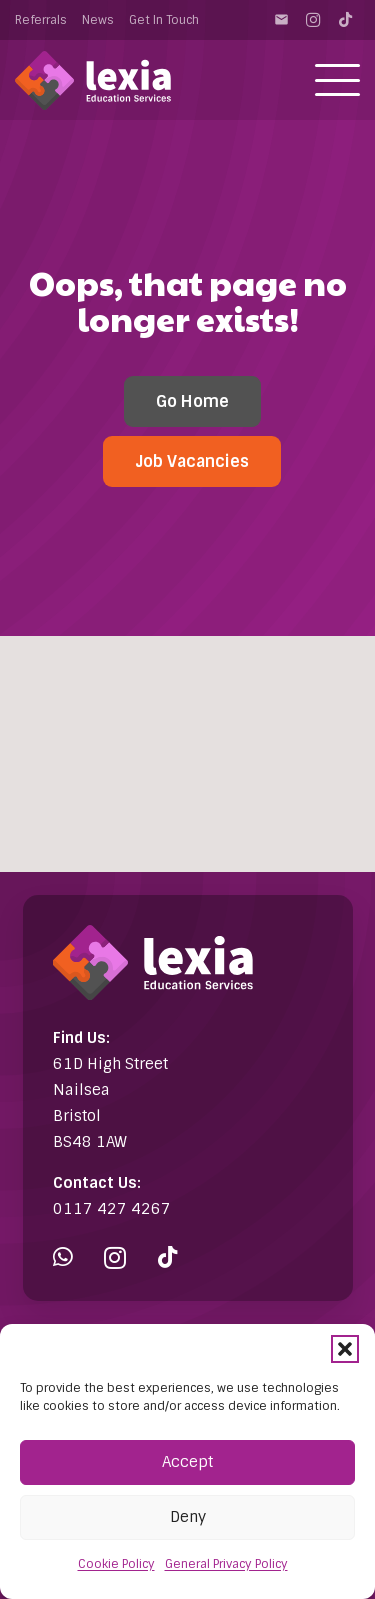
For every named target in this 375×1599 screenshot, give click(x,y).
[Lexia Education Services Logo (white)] (93, 80)
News (98, 20)
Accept (187, 1462)
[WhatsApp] (63, 1257)
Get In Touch (164, 20)
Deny (188, 1517)
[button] (345, 1349)
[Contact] (281, 20)
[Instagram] (313, 20)
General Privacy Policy (226, 1564)
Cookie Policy (116, 1564)
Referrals (41, 20)
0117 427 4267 (112, 1209)
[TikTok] (345, 20)
